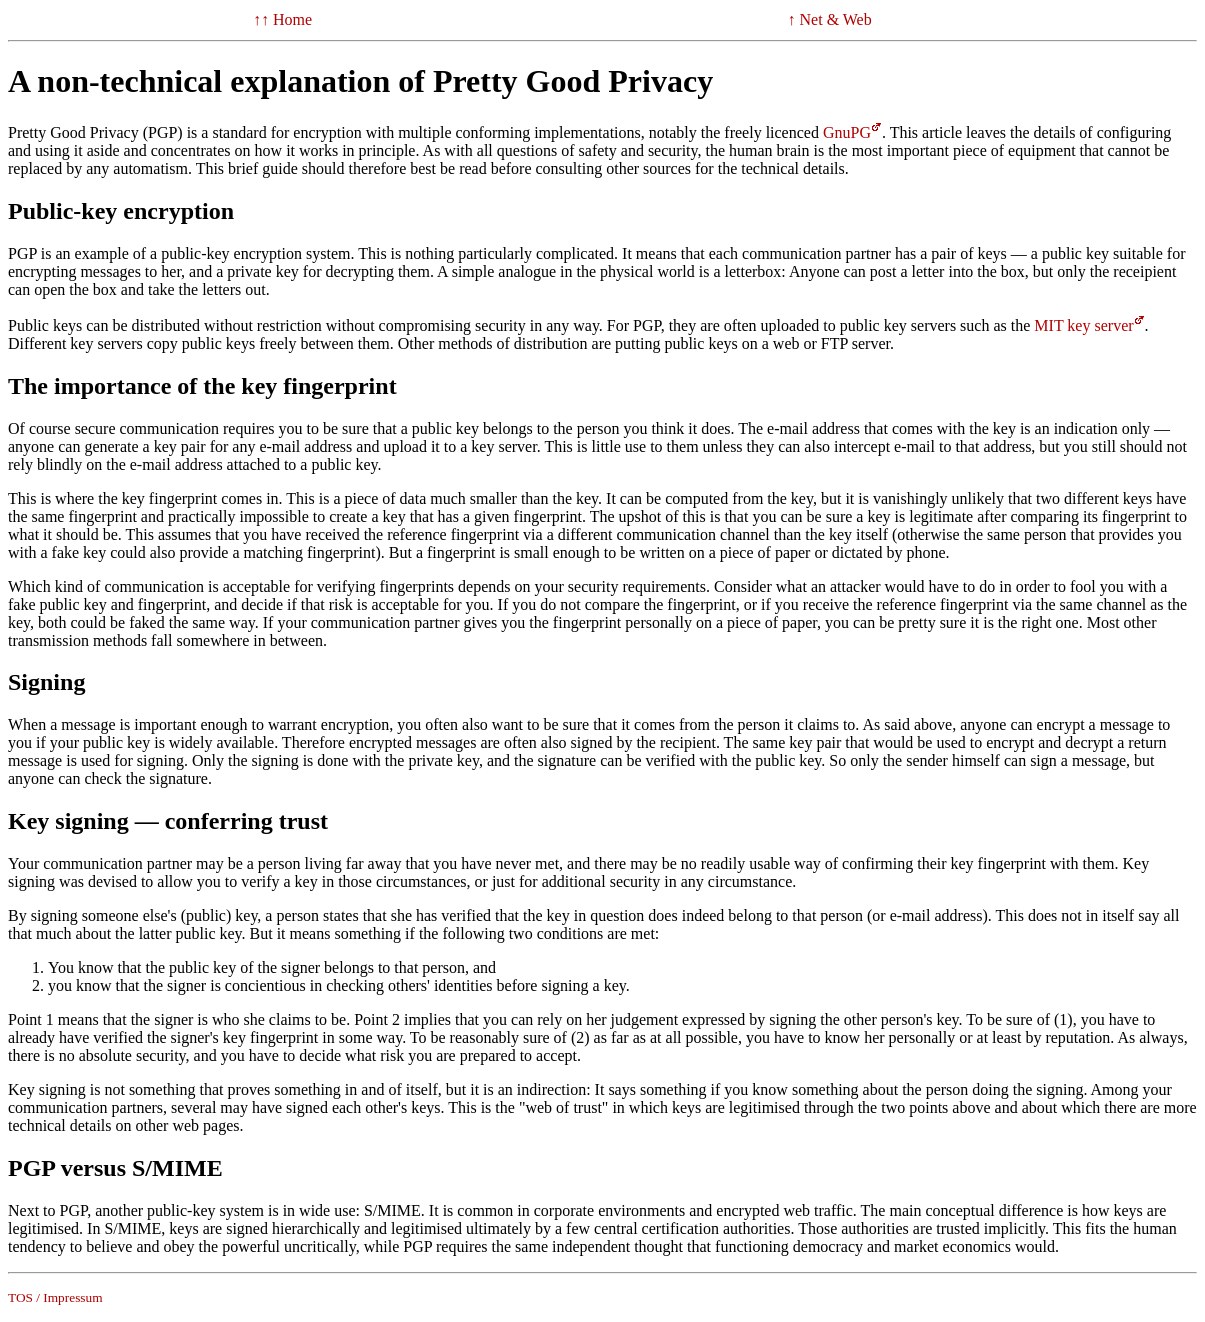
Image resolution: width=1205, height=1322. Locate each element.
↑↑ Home (282, 19)
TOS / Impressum (55, 1297)
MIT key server (1083, 325)
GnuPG (847, 132)
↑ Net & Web (830, 19)
